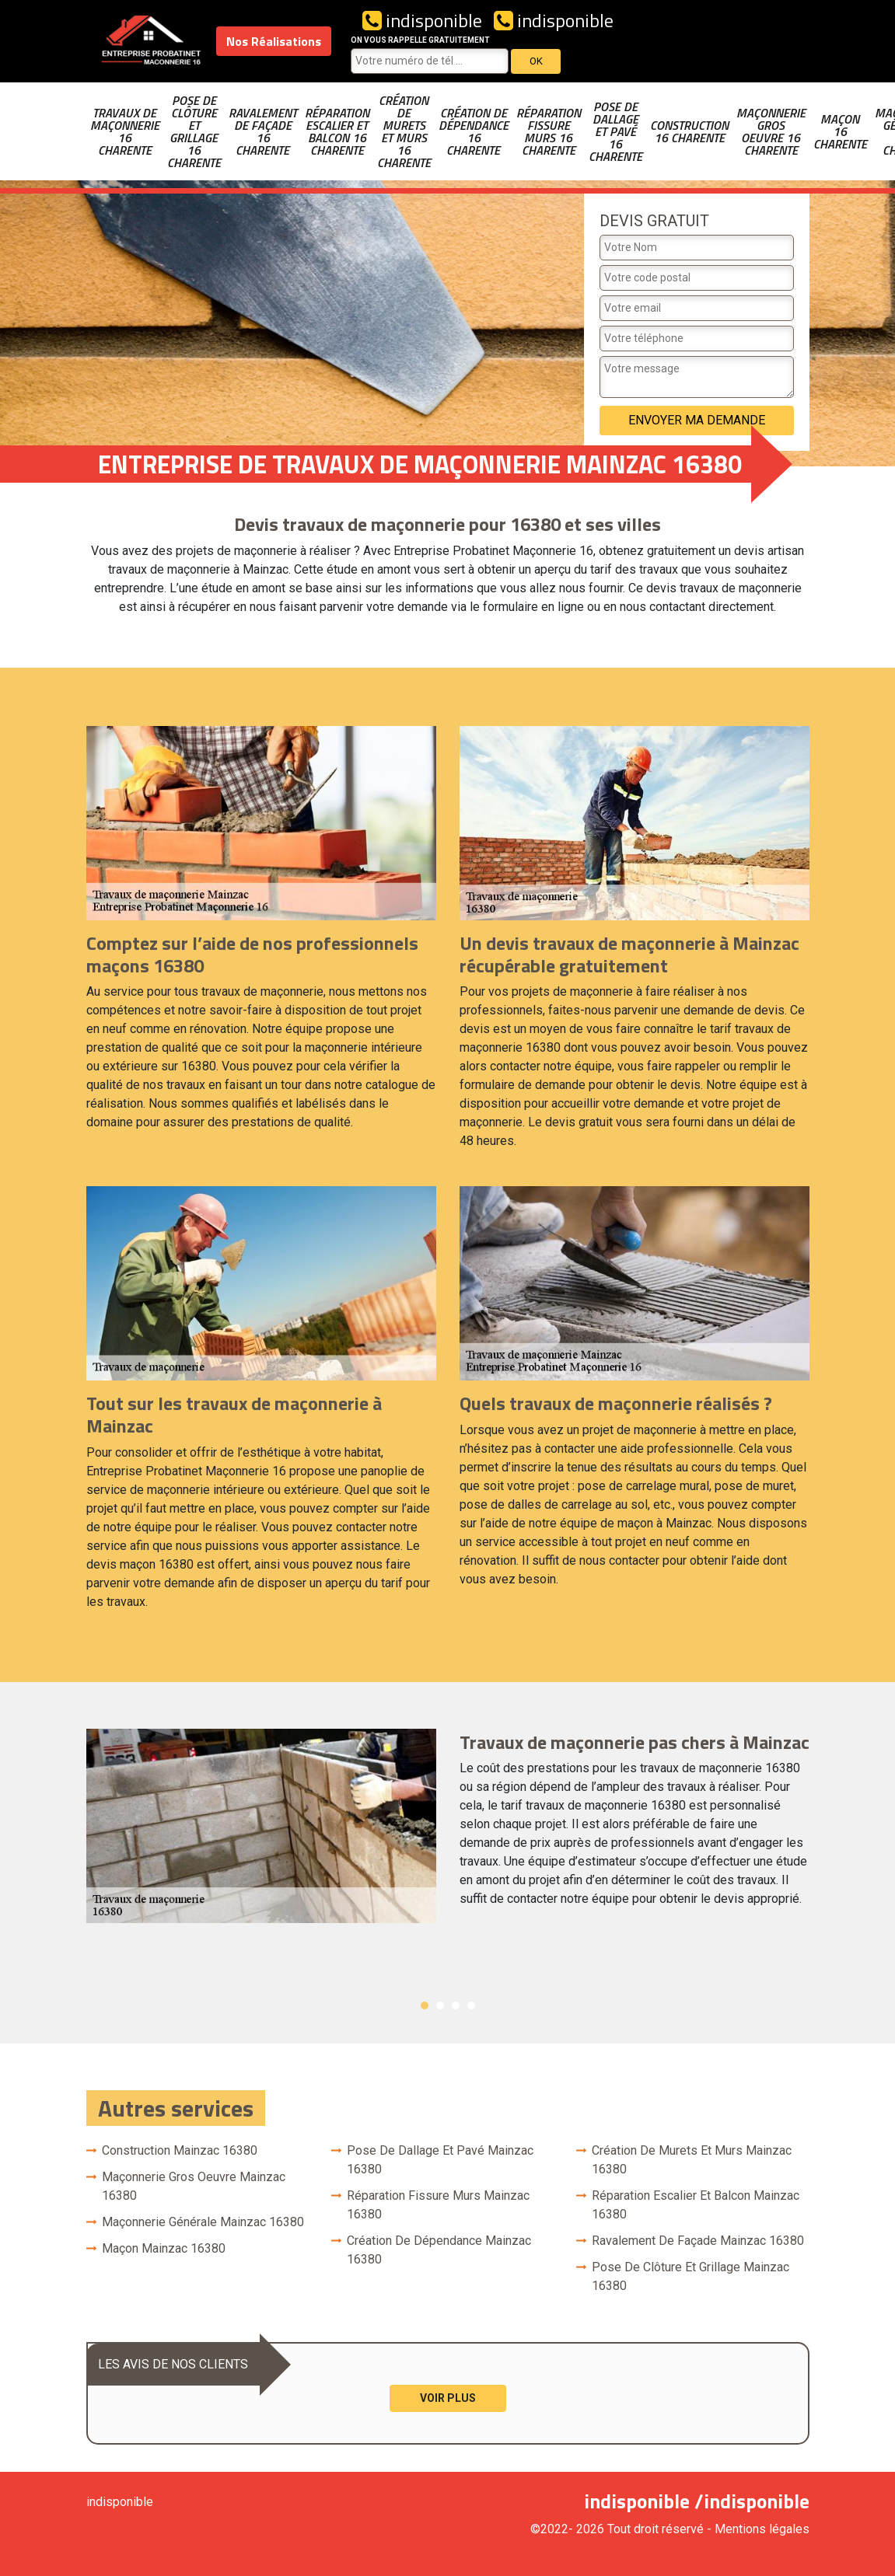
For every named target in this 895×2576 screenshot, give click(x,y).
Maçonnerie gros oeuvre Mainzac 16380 (193, 2186)
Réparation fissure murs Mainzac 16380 (438, 2205)
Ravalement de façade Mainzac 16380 (698, 2240)
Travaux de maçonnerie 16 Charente (124, 131)
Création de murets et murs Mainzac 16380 (692, 2159)
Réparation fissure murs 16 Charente (548, 131)
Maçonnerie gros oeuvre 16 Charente (771, 131)
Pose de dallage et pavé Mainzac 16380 (440, 2159)
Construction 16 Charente (689, 131)
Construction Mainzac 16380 (179, 2150)
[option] (447, 1826)
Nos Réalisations (273, 41)
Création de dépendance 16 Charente (474, 131)
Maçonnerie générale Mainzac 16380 (203, 2222)
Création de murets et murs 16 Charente (404, 131)
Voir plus (448, 2398)
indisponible (422, 20)
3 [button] (456, 2005)
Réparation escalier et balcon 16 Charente (337, 131)
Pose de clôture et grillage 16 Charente (194, 131)
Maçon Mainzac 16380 (163, 2248)
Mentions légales (762, 2529)
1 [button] (424, 2005)
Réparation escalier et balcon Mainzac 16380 (695, 2205)
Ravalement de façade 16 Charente (263, 131)
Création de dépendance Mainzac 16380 (439, 2250)
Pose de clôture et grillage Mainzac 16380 (690, 2276)
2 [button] (440, 2005)
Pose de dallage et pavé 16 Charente (615, 131)
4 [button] (471, 2005)
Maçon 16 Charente (840, 131)
